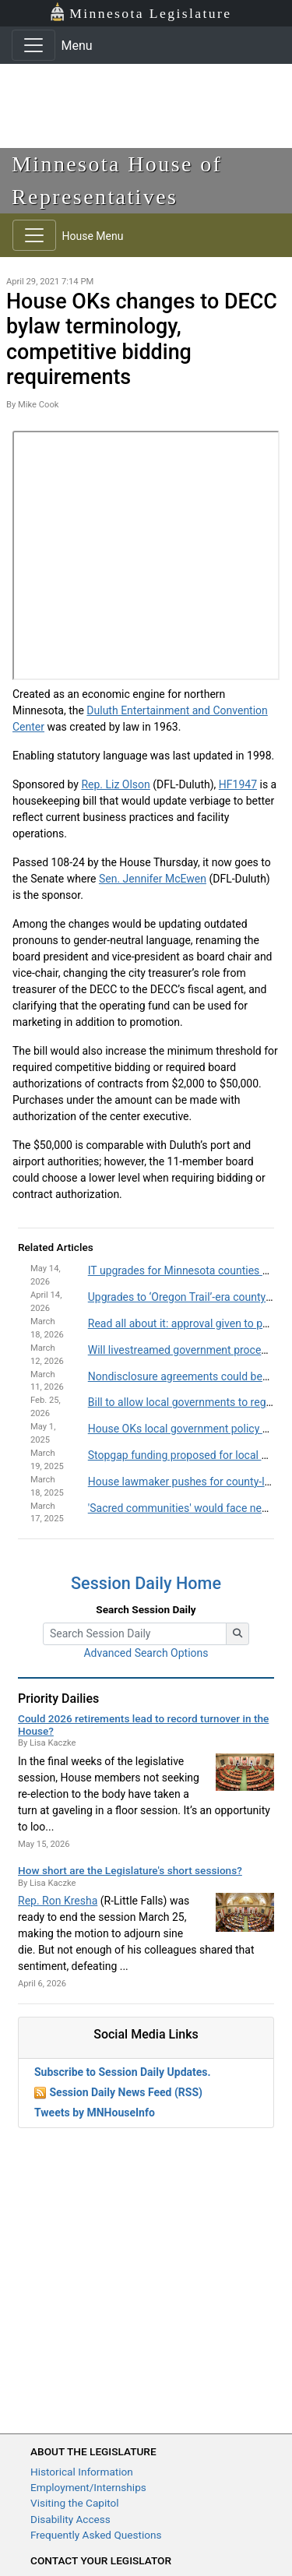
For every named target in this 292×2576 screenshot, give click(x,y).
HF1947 (238, 784)
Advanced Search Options (145, 1653)
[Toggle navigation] (33, 45)
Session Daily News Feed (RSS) (125, 2092)
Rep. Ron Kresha (57, 1900)
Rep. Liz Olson (115, 784)
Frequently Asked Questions (96, 2534)
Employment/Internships (88, 2487)
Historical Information (81, 2471)
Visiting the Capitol (74, 2503)
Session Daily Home (146, 1583)
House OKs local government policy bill (182, 1428)
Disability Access (70, 2519)
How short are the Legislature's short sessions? (130, 1870)
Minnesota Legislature (140, 12)
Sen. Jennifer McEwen (152, 878)
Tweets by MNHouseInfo (94, 2112)
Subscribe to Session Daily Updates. (122, 2072)
